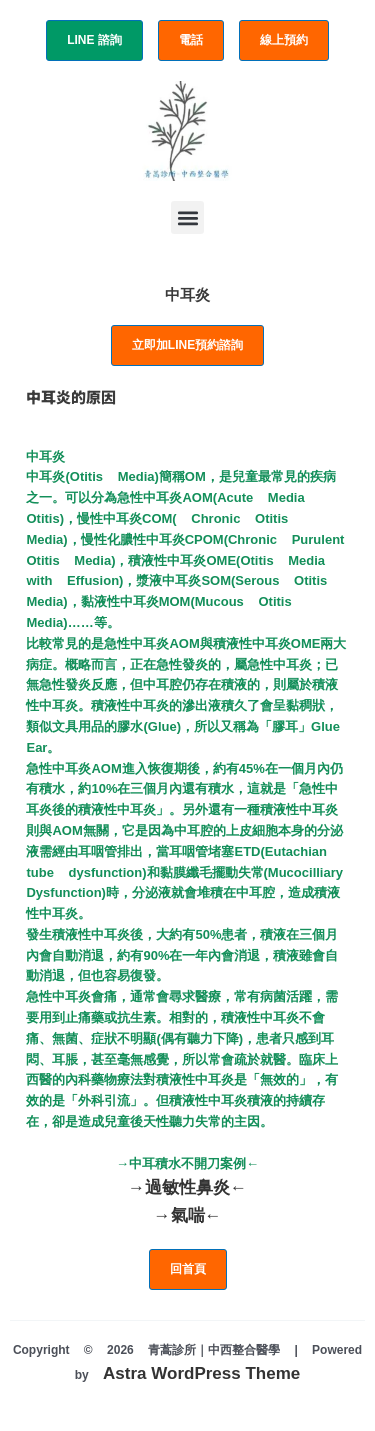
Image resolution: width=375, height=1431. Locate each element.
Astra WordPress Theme (201, 1373)
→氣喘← (188, 1215)
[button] (187, 217)
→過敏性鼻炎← (187, 1187)
